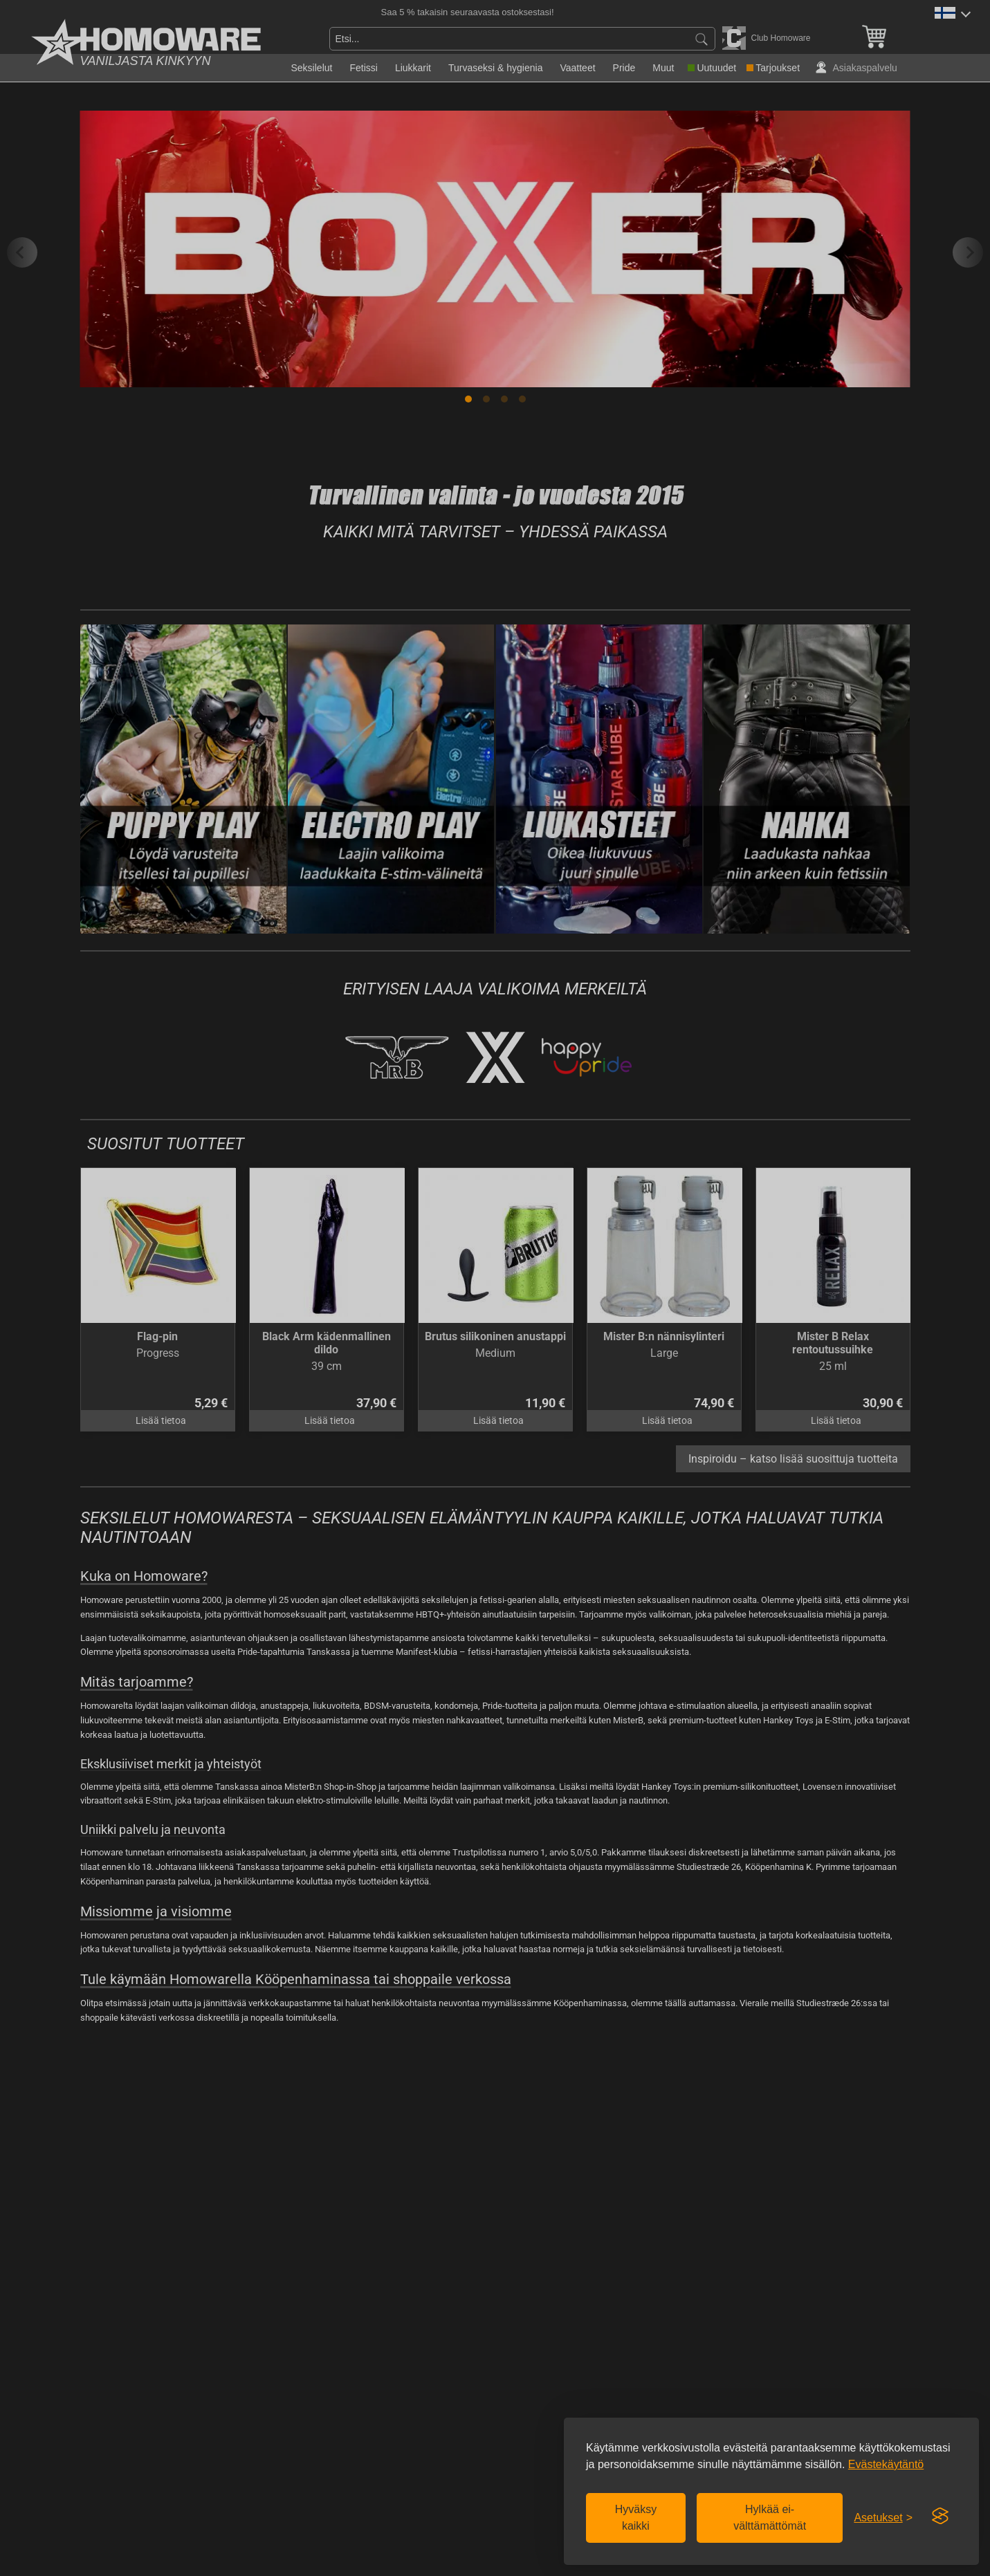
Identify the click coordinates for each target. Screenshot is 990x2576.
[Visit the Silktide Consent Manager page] (940, 2516)
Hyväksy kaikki (636, 2517)
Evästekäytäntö (886, 2464)
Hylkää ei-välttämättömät (769, 2517)
